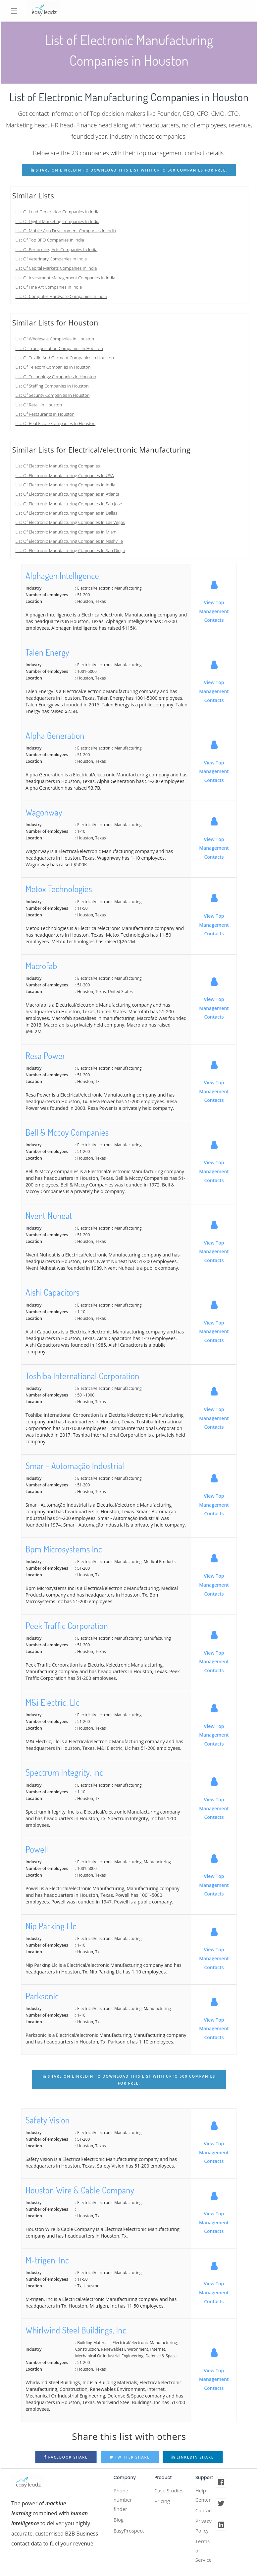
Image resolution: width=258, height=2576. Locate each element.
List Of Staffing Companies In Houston (52, 386)
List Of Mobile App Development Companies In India (66, 231)
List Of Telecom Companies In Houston (53, 367)
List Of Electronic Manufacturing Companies (58, 466)
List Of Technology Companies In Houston (56, 377)
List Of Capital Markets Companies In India (56, 268)
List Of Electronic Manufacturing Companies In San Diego (70, 550)
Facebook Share (66, 2457)
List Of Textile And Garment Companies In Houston (65, 358)
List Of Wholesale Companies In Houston (55, 339)
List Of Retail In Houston (39, 405)
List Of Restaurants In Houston (45, 414)
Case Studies (163, 2495)
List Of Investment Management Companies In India (66, 278)
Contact (204, 2512)
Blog (119, 2522)
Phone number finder (123, 2501)
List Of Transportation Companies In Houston (59, 348)
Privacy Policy (204, 2528)
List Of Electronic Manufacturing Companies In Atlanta (68, 494)
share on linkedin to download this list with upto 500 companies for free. (129, 170)
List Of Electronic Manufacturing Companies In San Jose (69, 504)
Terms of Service (204, 2555)
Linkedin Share (193, 2457)
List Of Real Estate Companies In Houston (56, 423)
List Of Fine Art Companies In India (49, 287)
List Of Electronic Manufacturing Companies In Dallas (67, 513)
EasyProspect (130, 2533)
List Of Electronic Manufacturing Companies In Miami (67, 532)
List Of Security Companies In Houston (53, 395)
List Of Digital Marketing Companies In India (57, 221)
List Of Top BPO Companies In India (50, 240)
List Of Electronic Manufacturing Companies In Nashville (69, 541)
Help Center (203, 2495)
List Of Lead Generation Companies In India (58, 212)
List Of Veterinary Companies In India (51, 259)
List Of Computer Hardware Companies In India (61, 296)
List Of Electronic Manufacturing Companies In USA (65, 475)
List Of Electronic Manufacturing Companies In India (65, 485)
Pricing (162, 2512)
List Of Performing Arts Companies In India (57, 249)
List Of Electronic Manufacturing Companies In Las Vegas (70, 522)
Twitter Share (130, 2457)
